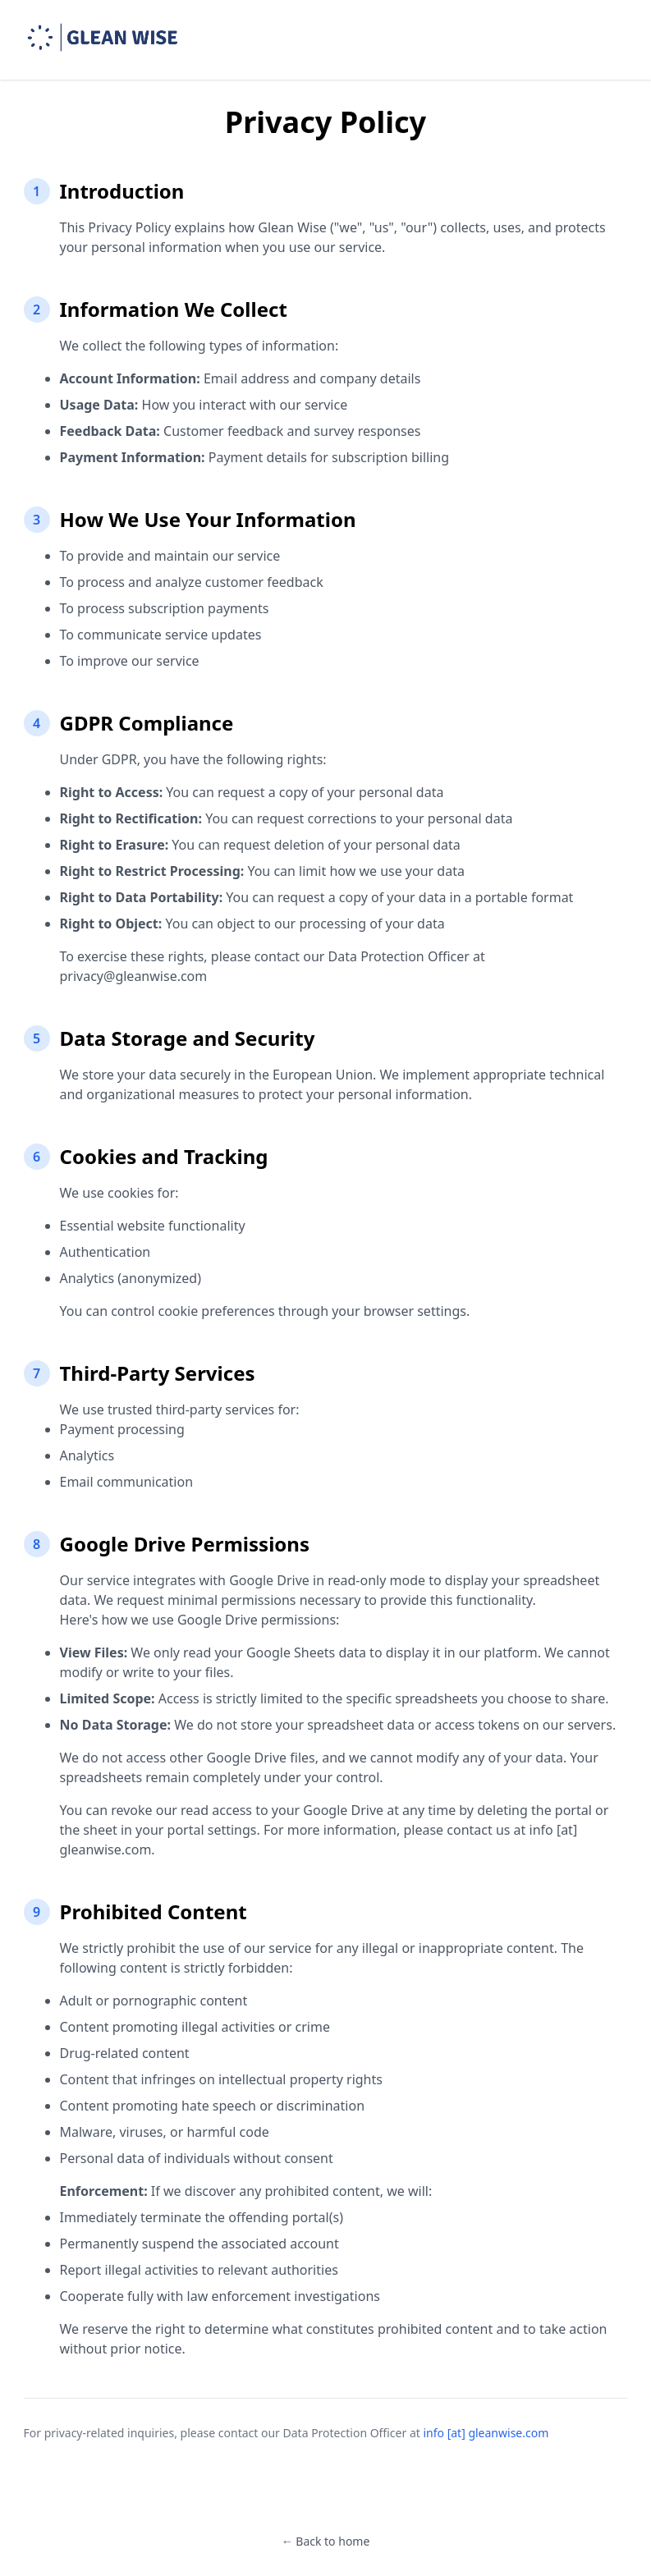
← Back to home (326, 2541)
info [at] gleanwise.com (485, 2433)
